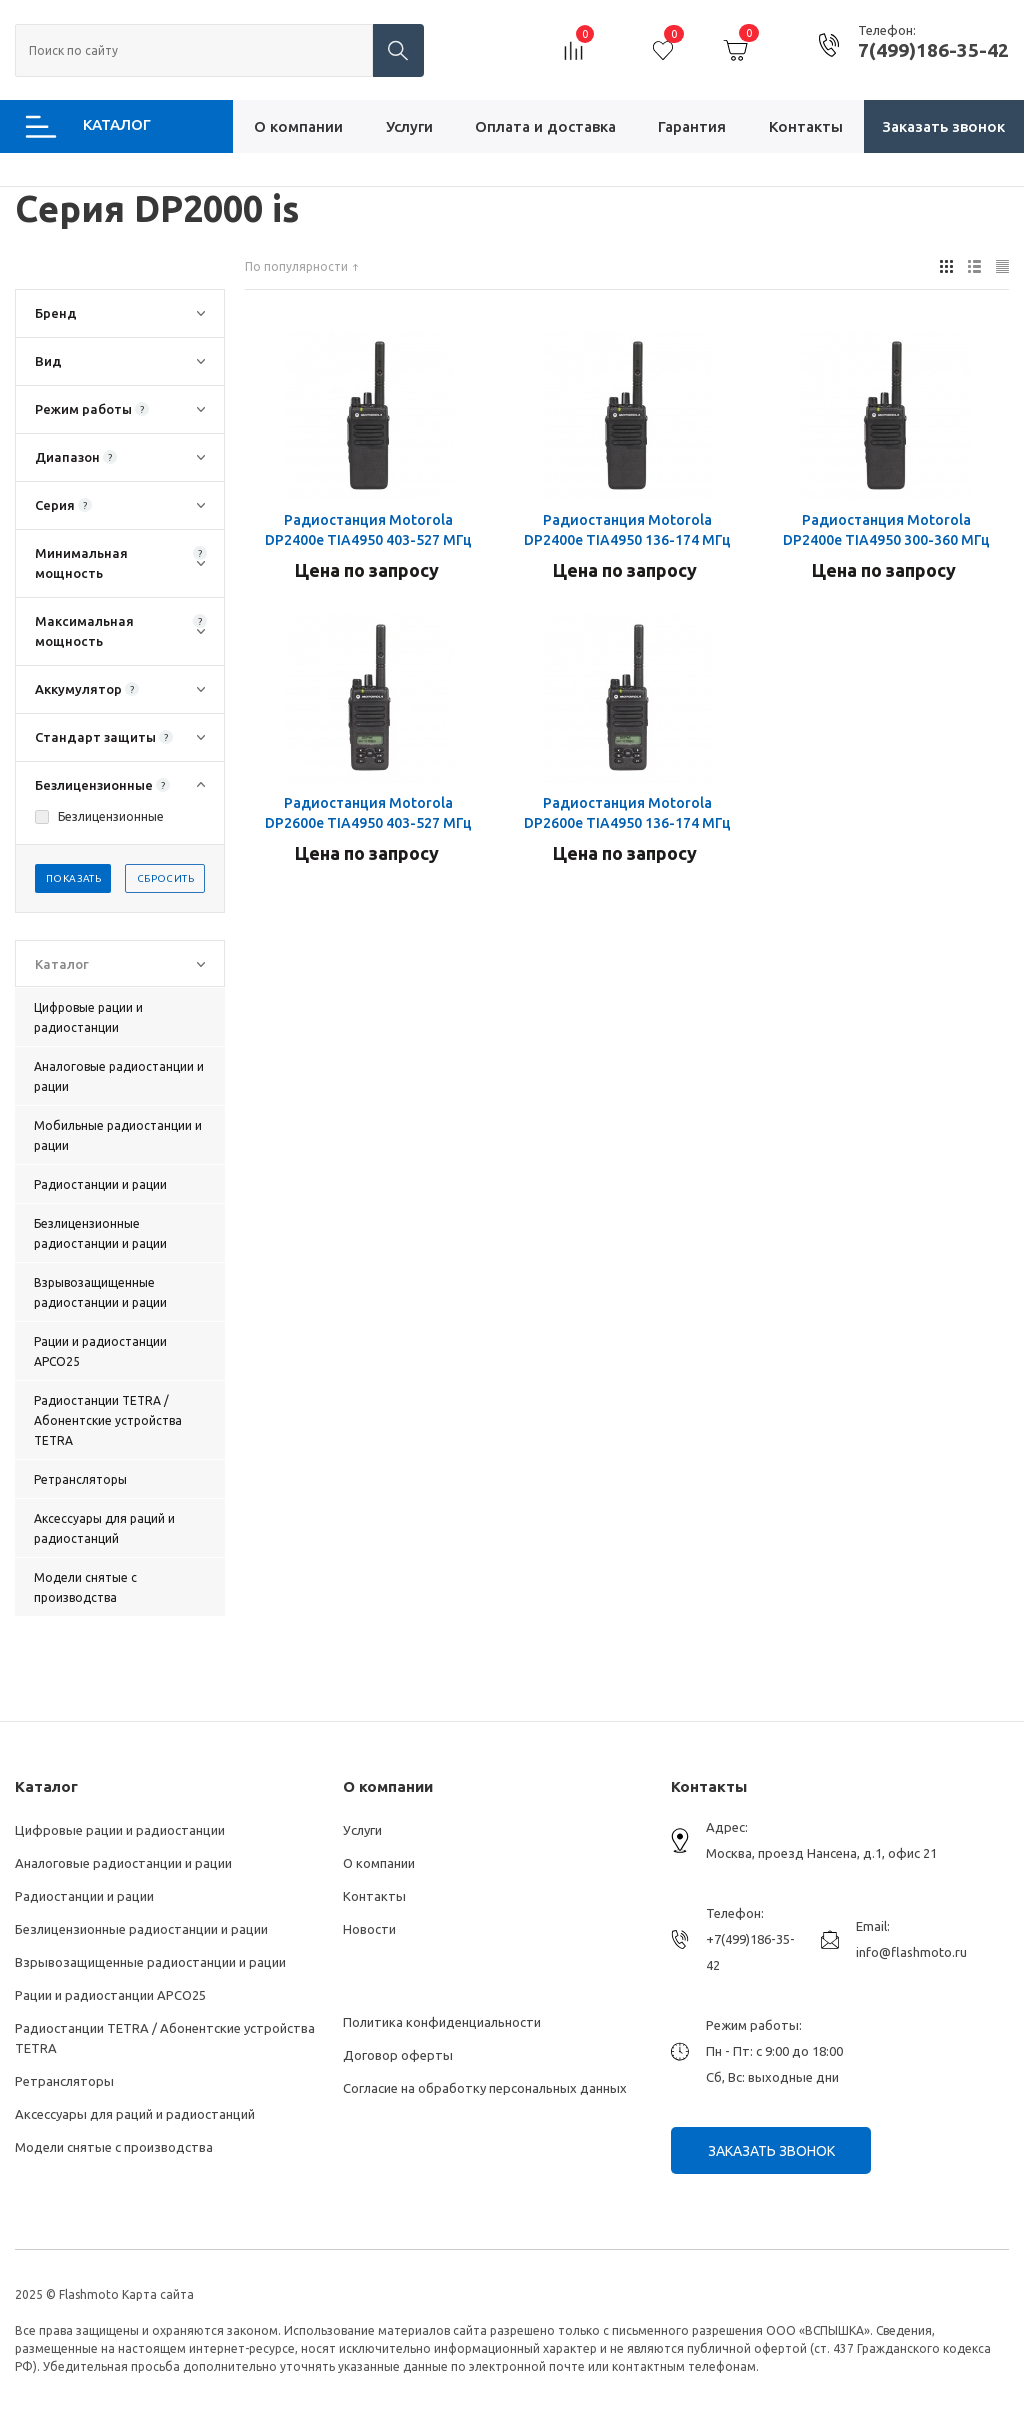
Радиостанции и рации (84, 1896)
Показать (73, 878)
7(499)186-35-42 (933, 50)
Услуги (362, 1830)
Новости (369, 1929)
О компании (388, 1786)
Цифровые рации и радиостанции (120, 1830)
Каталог (46, 1786)
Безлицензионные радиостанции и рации (141, 1929)
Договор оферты (398, 2055)
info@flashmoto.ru (911, 1952)
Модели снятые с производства (114, 2147)
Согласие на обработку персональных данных (485, 2088)
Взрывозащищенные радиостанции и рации (150, 1962)
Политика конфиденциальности (442, 2022)
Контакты (374, 1896)
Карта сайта (158, 2294)
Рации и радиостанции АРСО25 (110, 1995)
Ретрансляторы (64, 2081)
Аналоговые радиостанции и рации (123, 1863)
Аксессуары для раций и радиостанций (135, 2114)
